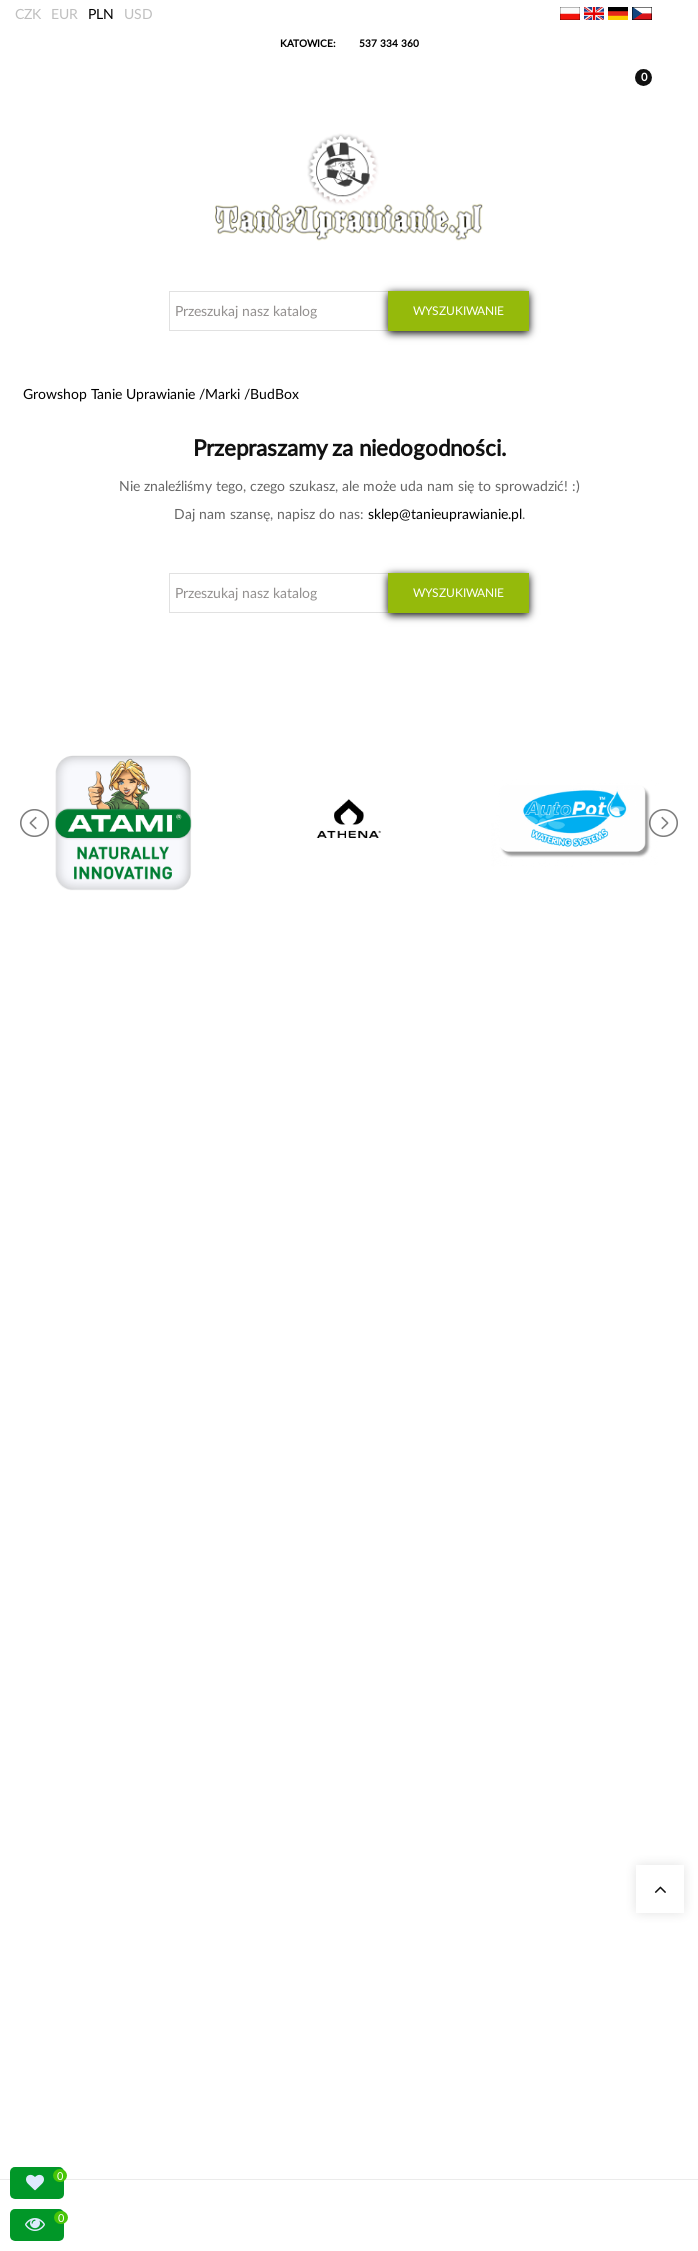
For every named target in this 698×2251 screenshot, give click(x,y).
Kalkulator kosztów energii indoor (133, 1663)
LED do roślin (80, 1783)
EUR (64, 13)
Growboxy (72, 1711)
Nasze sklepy (78, 1482)
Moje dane (73, 1917)
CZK (28, 13)
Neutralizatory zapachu (105, 1687)
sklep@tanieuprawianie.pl (445, 513)
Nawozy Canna (84, 1807)
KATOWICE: (309, 43)
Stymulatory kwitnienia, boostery (131, 1735)
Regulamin (73, 2013)
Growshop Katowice (98, 1506)
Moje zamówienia (91, 1893)
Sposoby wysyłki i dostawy (115, 1965)
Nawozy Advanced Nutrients (120, 1759)
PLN (101, 13)
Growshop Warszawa (100, 1554)
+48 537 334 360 (112, 1345)
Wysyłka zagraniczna (99, 1941)
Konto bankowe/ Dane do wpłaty (133, 1989)
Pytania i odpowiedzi (99, 1578)
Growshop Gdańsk (94, 1530)
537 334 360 (389, 43)
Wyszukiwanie (458, 310)
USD (138, 13)
